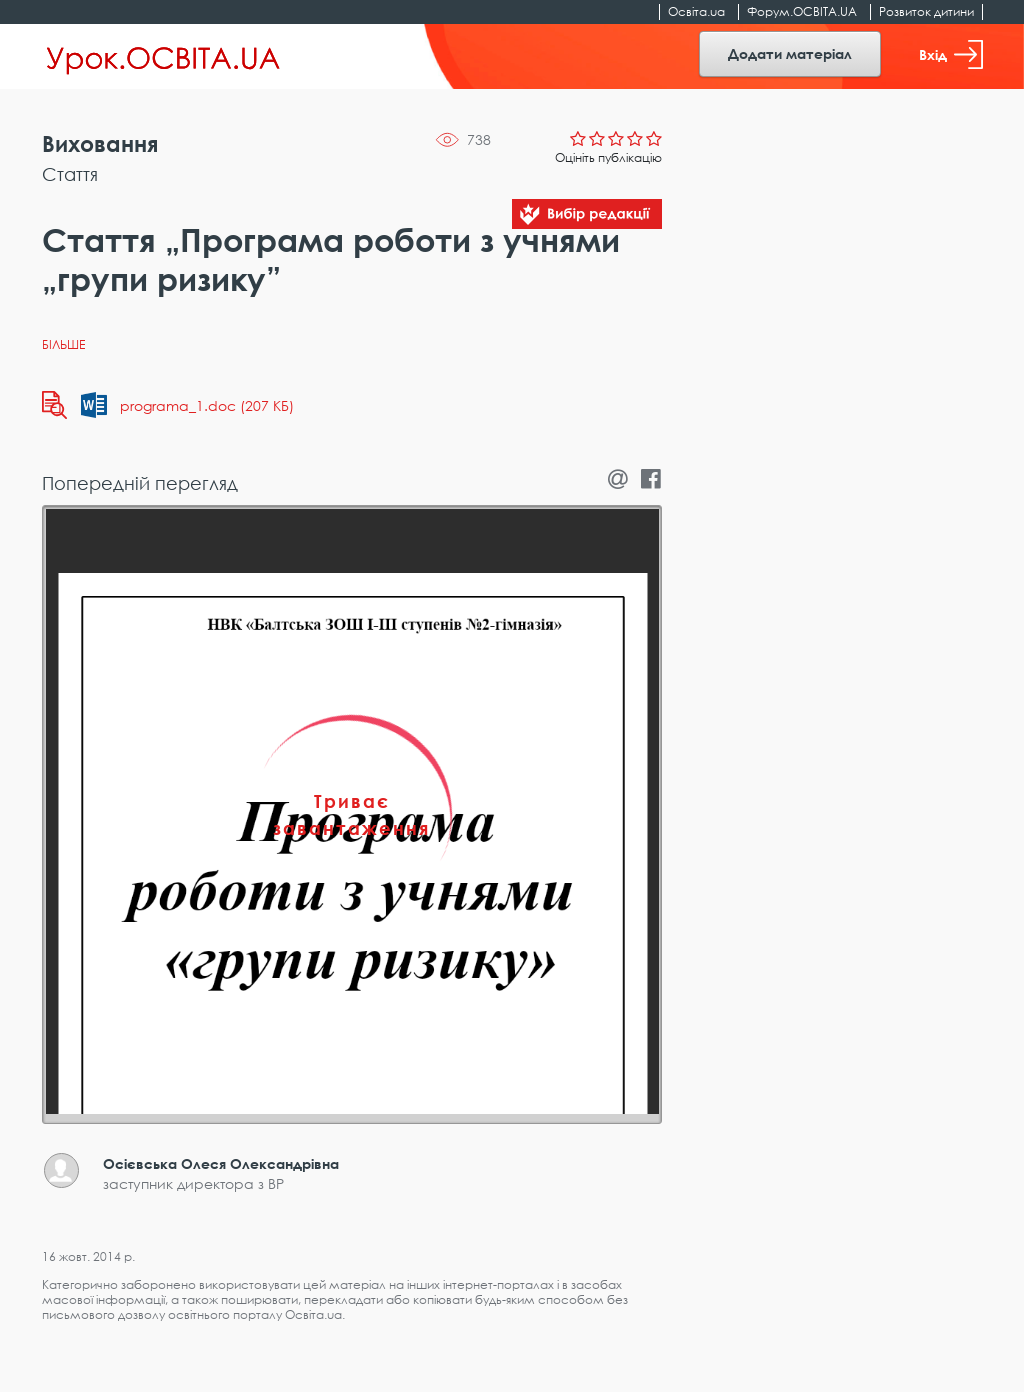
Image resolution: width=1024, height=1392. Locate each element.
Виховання (100, 143)
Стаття (70, 174)
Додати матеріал (790, 53)
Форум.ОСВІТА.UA (802, 11)
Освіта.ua (696, 11)
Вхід (951, 54)
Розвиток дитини (926, 11)
